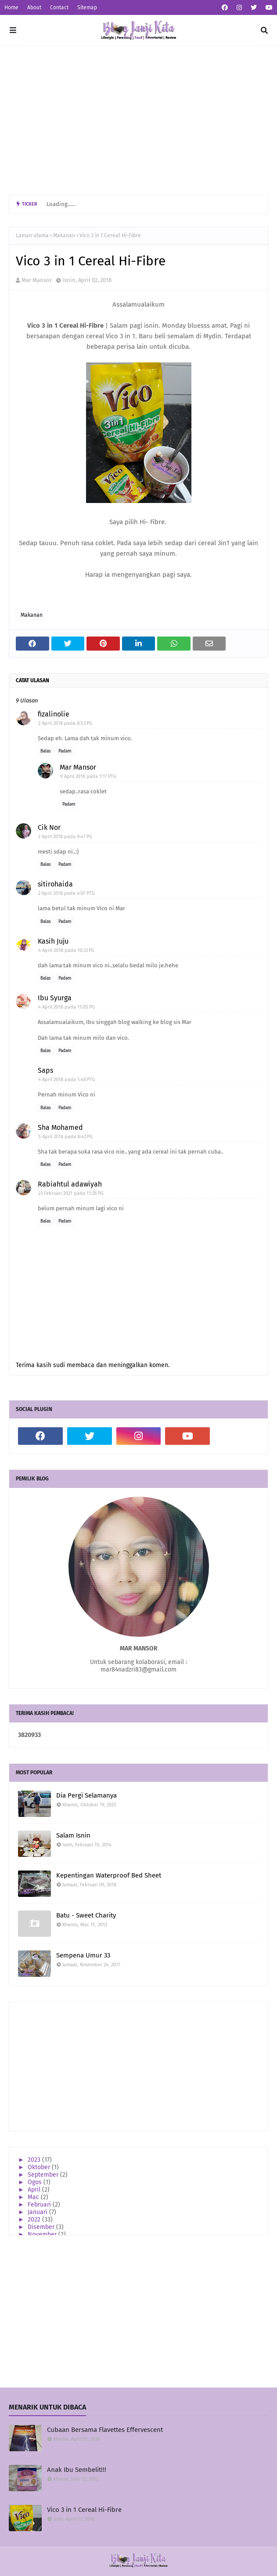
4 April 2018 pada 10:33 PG (66, 950)
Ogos (35, 2182)
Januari (38, 2212)
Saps (45, 1070)
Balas (45, 751)
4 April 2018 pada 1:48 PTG (66, 1079)
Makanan (64, 235)
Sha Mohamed (60, 1127)
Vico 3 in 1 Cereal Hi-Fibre (84, 2510)
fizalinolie (53, 714)
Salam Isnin (73, 1835)
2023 (35, 2160)
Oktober (40, 2167)
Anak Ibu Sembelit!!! (76, 2470)
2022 (35, 2219)
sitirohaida (55, 884)
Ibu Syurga (55, 998)
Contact (59, 7)
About (34, 7)
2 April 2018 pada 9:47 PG (65, 836)
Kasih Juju (53, 941)
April (35, 2189)
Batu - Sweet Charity (86, 1915)
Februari (40, 2204)
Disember (42, 2227)
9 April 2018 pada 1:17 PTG (88, 776)
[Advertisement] (138, 120)
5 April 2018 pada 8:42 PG (65, 1137)
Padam (65, 751)
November (43, 2234)
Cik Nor (49, 827)
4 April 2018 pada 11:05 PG (66, 1007)
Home (11, 7)
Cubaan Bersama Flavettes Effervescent (105, 2430)
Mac (34, 2197)
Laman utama (32, 235)
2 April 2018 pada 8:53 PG (65, 723)
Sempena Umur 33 (83, 1955)
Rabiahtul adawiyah (70, 1184)
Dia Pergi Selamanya (86, 1795)
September (44, 2174)
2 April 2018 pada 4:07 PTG (66, 893)
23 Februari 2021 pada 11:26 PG (71, 1193)
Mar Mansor (37, 280)
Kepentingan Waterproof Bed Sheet (108, 1875)
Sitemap (87, 7)
